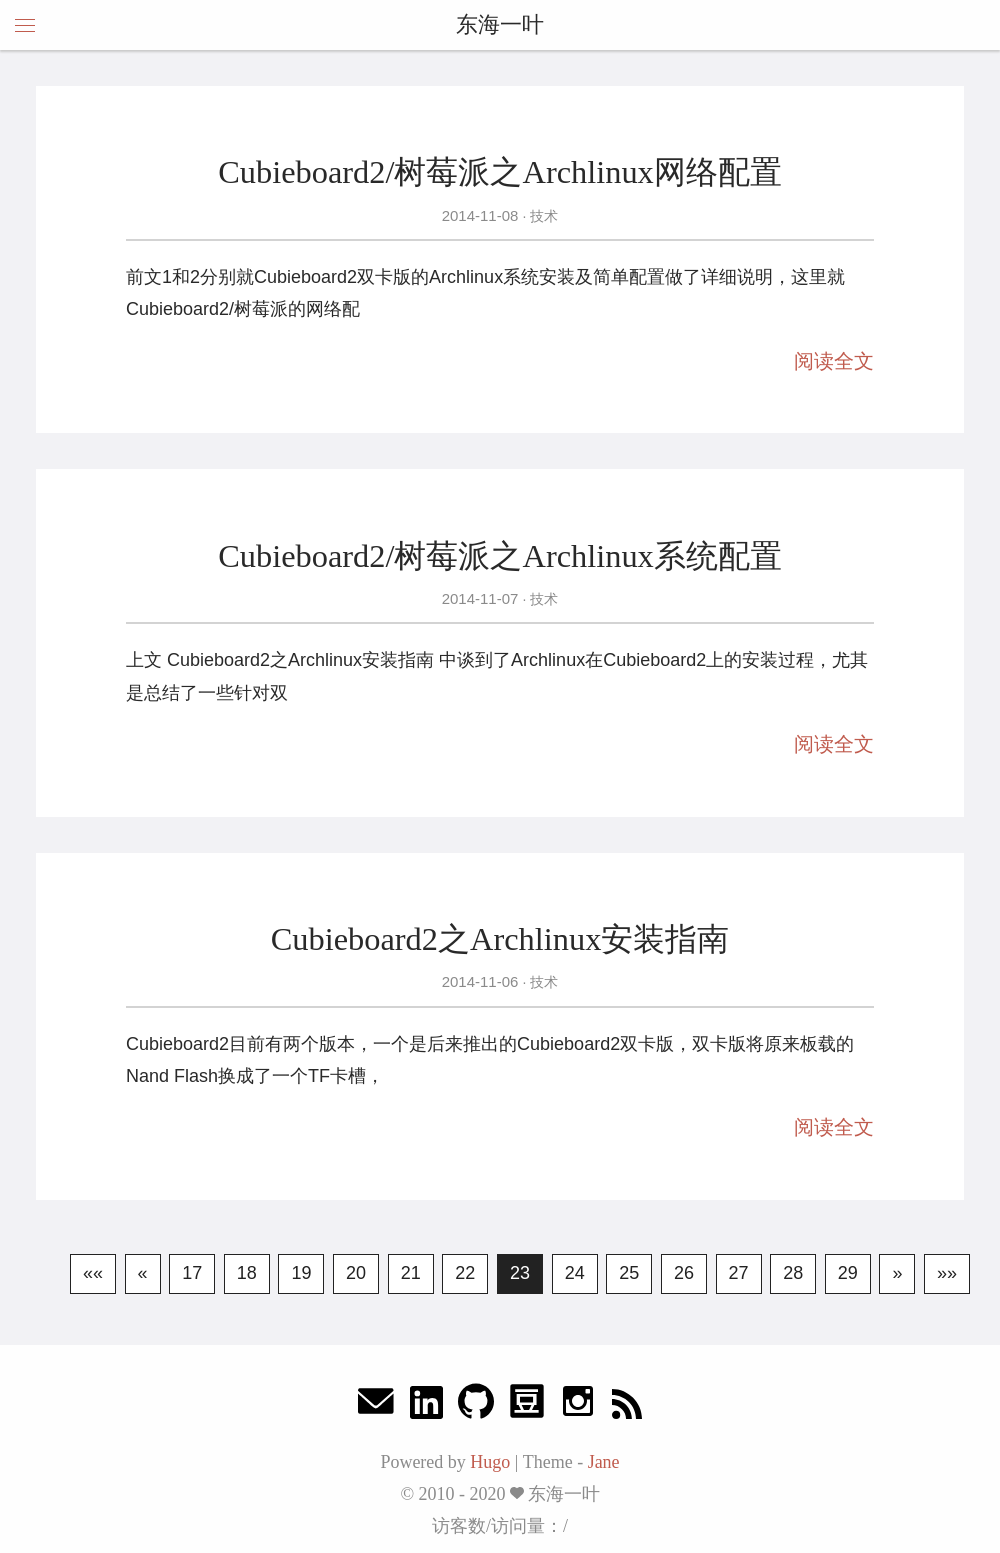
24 (575, 1273)
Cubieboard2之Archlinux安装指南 (500, 939)
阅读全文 (834, 361)
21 (411, 1273)
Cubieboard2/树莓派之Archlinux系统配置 (500, 556)
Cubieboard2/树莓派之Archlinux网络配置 (500, 172)
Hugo (490, 1462)
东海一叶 (500, 24)
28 (793, 1273)
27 (739, 1273)
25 (629, 1273)
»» (947, 1273)
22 (465, 1273)
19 (301, 1273)
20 (356, 1273)
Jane (604, 1462)
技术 (542, 216)
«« (93, 1273)
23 (520, 1273)
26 (684, 1273)
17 (192, 1273)
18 (247, 1273)
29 (848, 1273)
